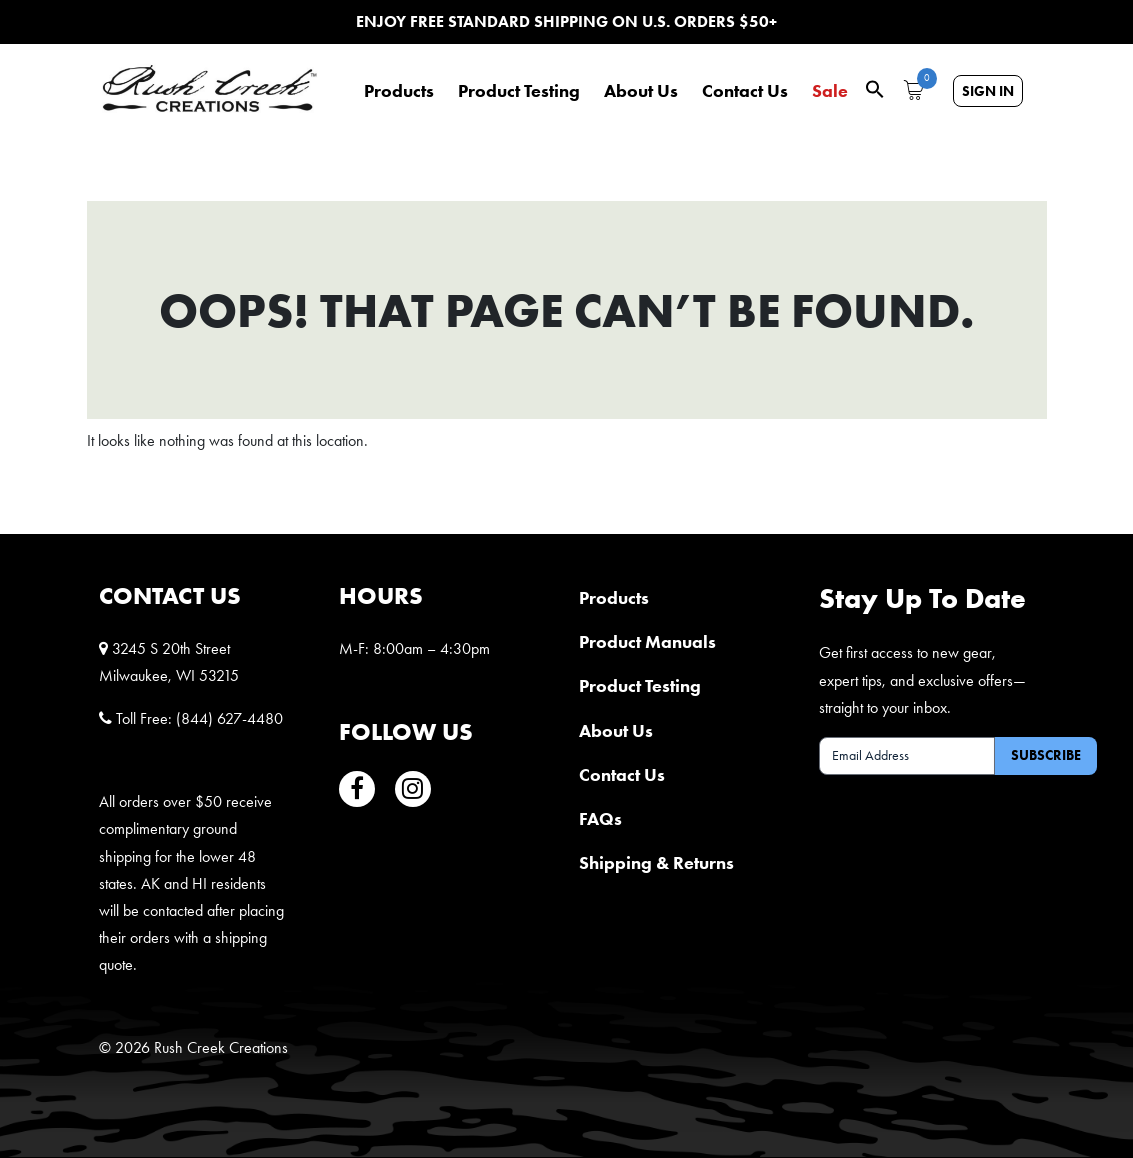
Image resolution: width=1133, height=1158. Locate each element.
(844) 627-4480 (229, 718)
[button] (875, 87)
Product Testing (519, 91)
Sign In (988, 91)
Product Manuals (647, 641)
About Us (641, 91)
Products (399, 91)
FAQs (600, 818)
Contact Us (745, 91)
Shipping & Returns (656, 862)
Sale (830, 91)
